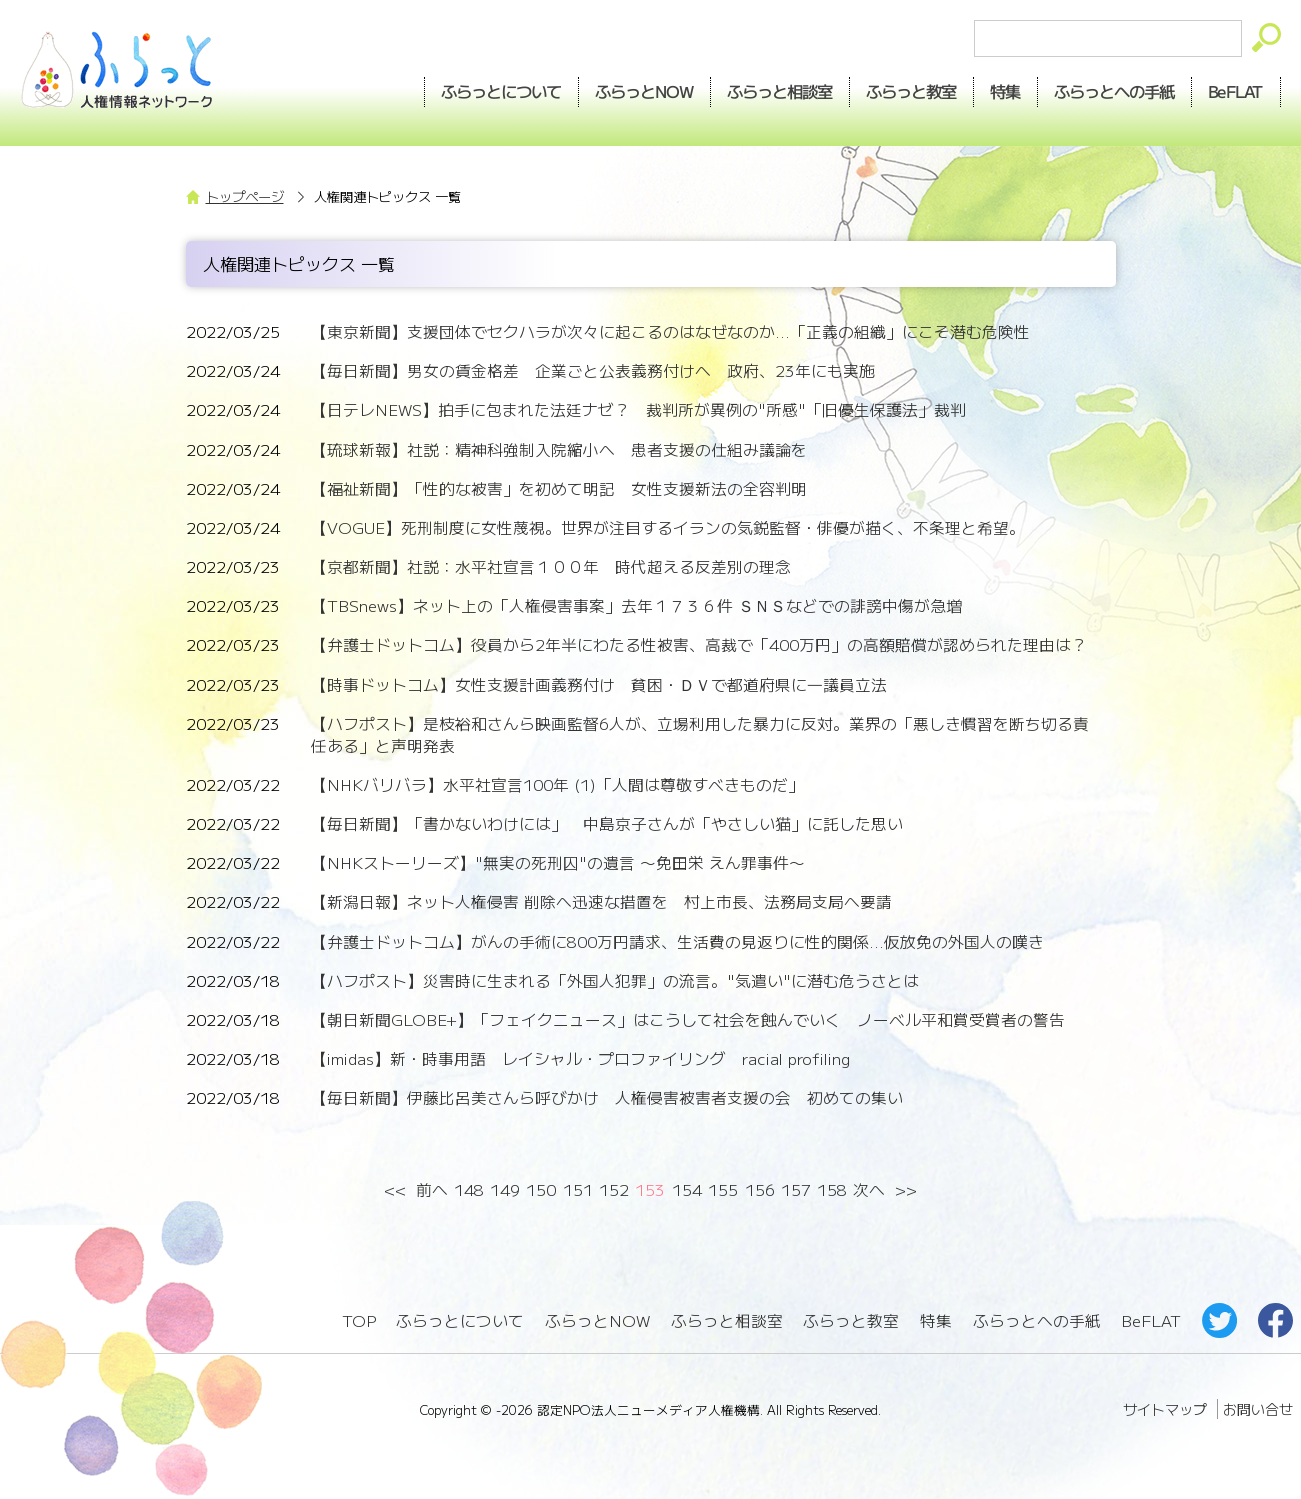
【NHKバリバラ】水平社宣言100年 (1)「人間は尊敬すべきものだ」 (557, 784)
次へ (869, 1189)
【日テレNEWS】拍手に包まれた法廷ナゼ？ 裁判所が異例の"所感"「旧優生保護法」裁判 (638, 409)
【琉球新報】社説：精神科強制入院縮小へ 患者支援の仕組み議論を (559, 449)
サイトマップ (1165, 1409)
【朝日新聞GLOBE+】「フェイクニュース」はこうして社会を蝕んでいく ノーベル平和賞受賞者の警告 (688, 1019)
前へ (432, 1189)
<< (395, 1189)
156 (760, 1189)
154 (687, 1189)
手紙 (1114, 91)
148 (469, 1189)
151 (578, 1189)
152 (614, 1189)
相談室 (779, 91)
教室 (911, 91)
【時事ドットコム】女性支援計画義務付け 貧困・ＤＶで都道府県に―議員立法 (599, 684)
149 (505, 1189)
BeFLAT (1235, 91)
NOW (645, 91)
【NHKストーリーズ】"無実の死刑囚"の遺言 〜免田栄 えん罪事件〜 (558, 862)
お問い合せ (1258, 1409)
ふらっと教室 (851, 1320)
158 (832, 1189)
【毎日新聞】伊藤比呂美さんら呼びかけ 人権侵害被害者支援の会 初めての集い (607, 1097)
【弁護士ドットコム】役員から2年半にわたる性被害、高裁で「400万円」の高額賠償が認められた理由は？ (699, 644)
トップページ (245, 196)
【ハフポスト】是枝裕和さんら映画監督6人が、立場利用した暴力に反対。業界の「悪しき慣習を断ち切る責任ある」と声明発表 (700, 734)
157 (796, 1189)
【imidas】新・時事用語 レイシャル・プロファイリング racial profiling (580, 1058)
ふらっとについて (502, 91)
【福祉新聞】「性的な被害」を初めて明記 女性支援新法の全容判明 (559, 488)
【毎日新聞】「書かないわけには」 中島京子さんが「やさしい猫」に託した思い (607, 823)
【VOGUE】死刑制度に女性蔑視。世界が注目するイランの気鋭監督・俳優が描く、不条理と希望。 (668, 527)
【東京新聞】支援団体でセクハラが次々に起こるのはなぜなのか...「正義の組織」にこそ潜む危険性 (670, 331)
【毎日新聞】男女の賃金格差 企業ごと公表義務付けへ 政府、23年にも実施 (593, 370)
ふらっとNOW (597, 1320)
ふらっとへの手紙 (1037, 1320)
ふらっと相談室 (727, 1320)
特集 (1005, 91)
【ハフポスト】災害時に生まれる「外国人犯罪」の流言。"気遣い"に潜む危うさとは (615, 980)
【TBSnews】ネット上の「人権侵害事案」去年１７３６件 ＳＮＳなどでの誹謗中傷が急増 (636, 605)
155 (723, 1189)
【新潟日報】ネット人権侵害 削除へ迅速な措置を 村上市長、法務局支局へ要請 (601, 901)
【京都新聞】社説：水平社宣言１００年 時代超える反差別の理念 (551, 566)
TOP (359, 1320)
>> (905, 1189)
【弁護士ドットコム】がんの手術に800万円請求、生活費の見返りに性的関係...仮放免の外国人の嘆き (677, 941)
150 (541, 1189)
